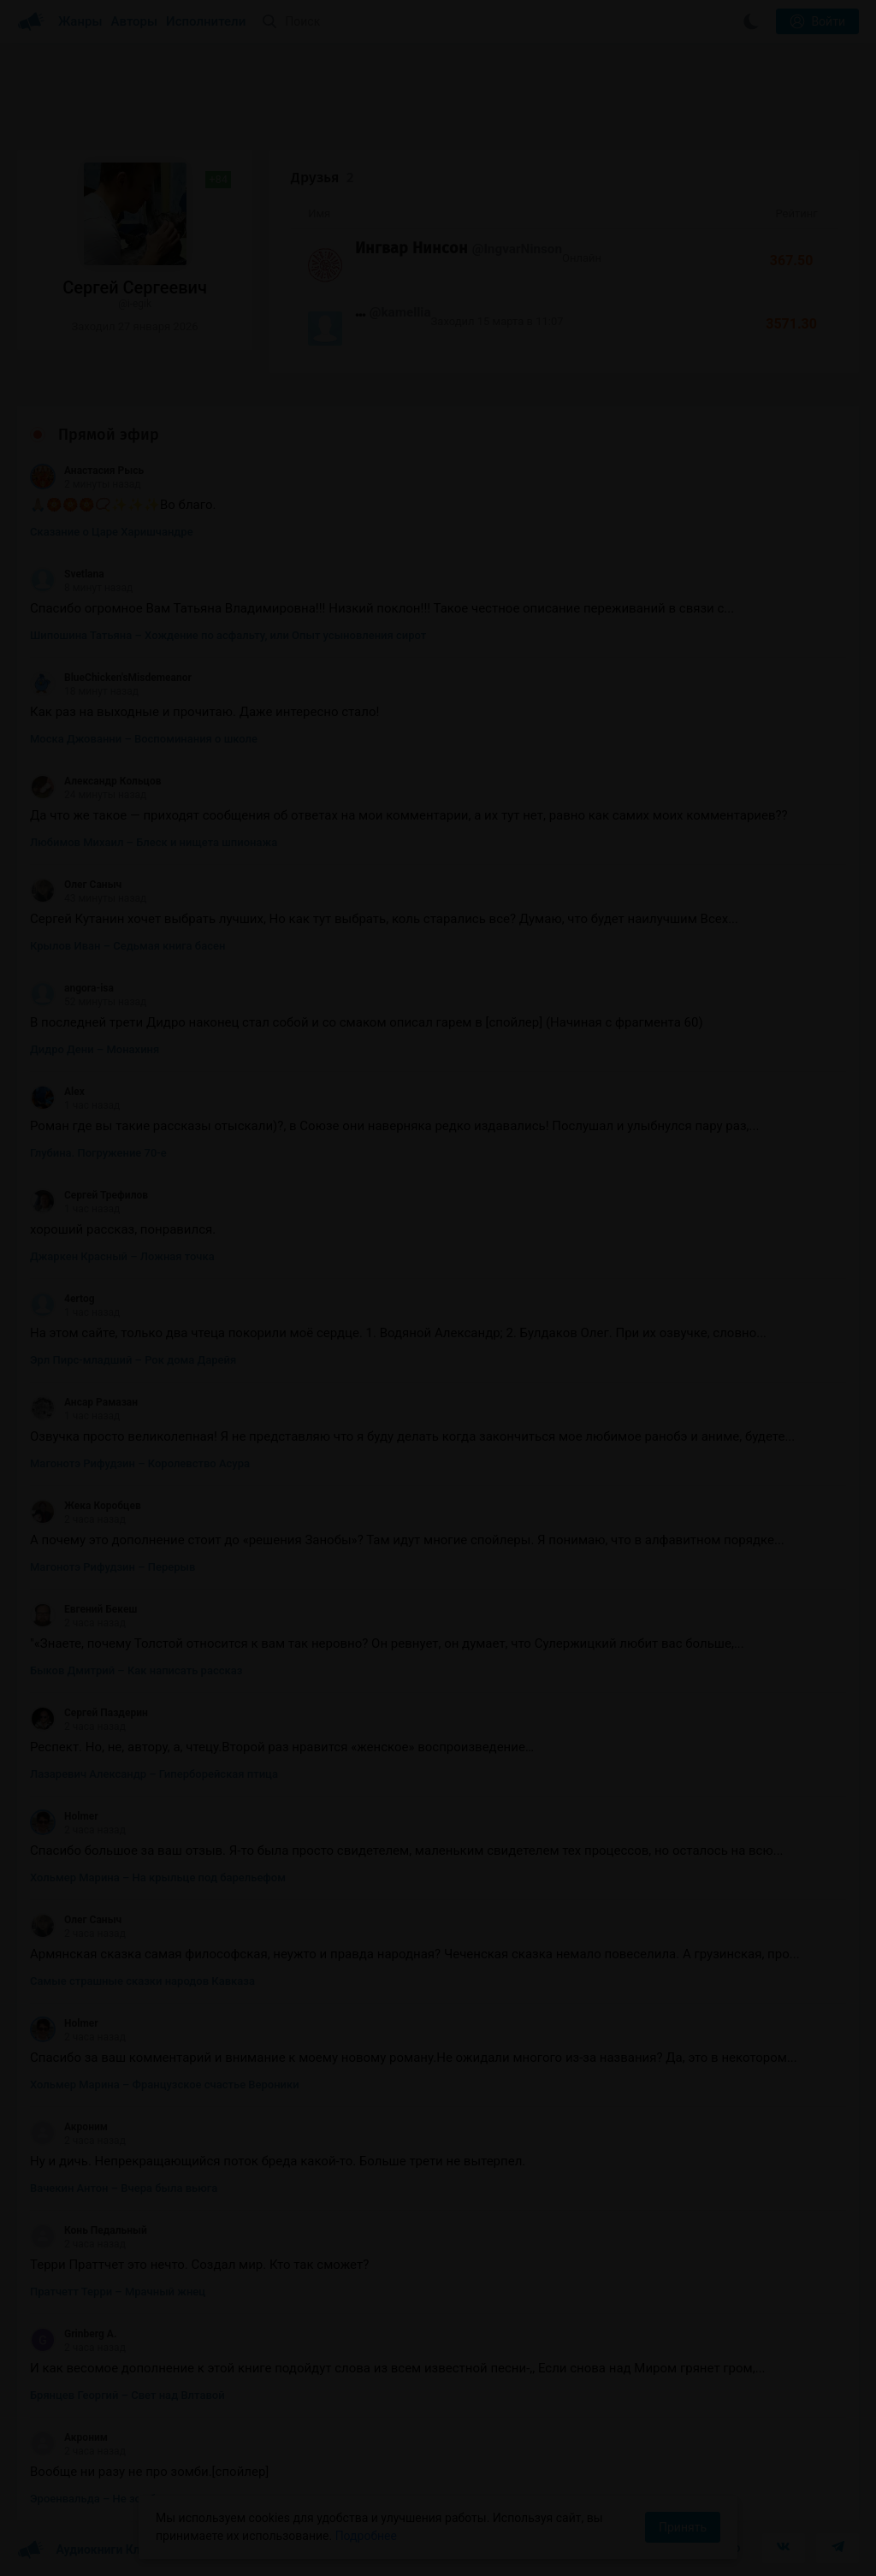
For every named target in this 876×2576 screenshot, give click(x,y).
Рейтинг (796, 213)
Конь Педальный (88, 2230)
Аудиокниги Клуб (85, 2550)
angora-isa (72, 988)
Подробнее (366, 2536)
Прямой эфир (108, 434)
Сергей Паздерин (89, 1713)
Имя (319, 213)
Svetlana (67, 574)
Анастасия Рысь (87, 470)
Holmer (64, 1816)
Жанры (80, 21)
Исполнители (206, 21)
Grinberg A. (73, 2334)
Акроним (69, 2127)
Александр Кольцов (95, 781)
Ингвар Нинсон (411, 248)
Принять (683, 2527)
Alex (57, 1092)
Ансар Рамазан (84, 1402)
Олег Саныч (75, 884)
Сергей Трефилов (89, 1195)
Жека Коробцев (85, 1506)
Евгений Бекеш (83, 1609)
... (360, 311)
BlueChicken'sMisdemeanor (111, 677)
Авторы (134, 21)
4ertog (62, 1299)
